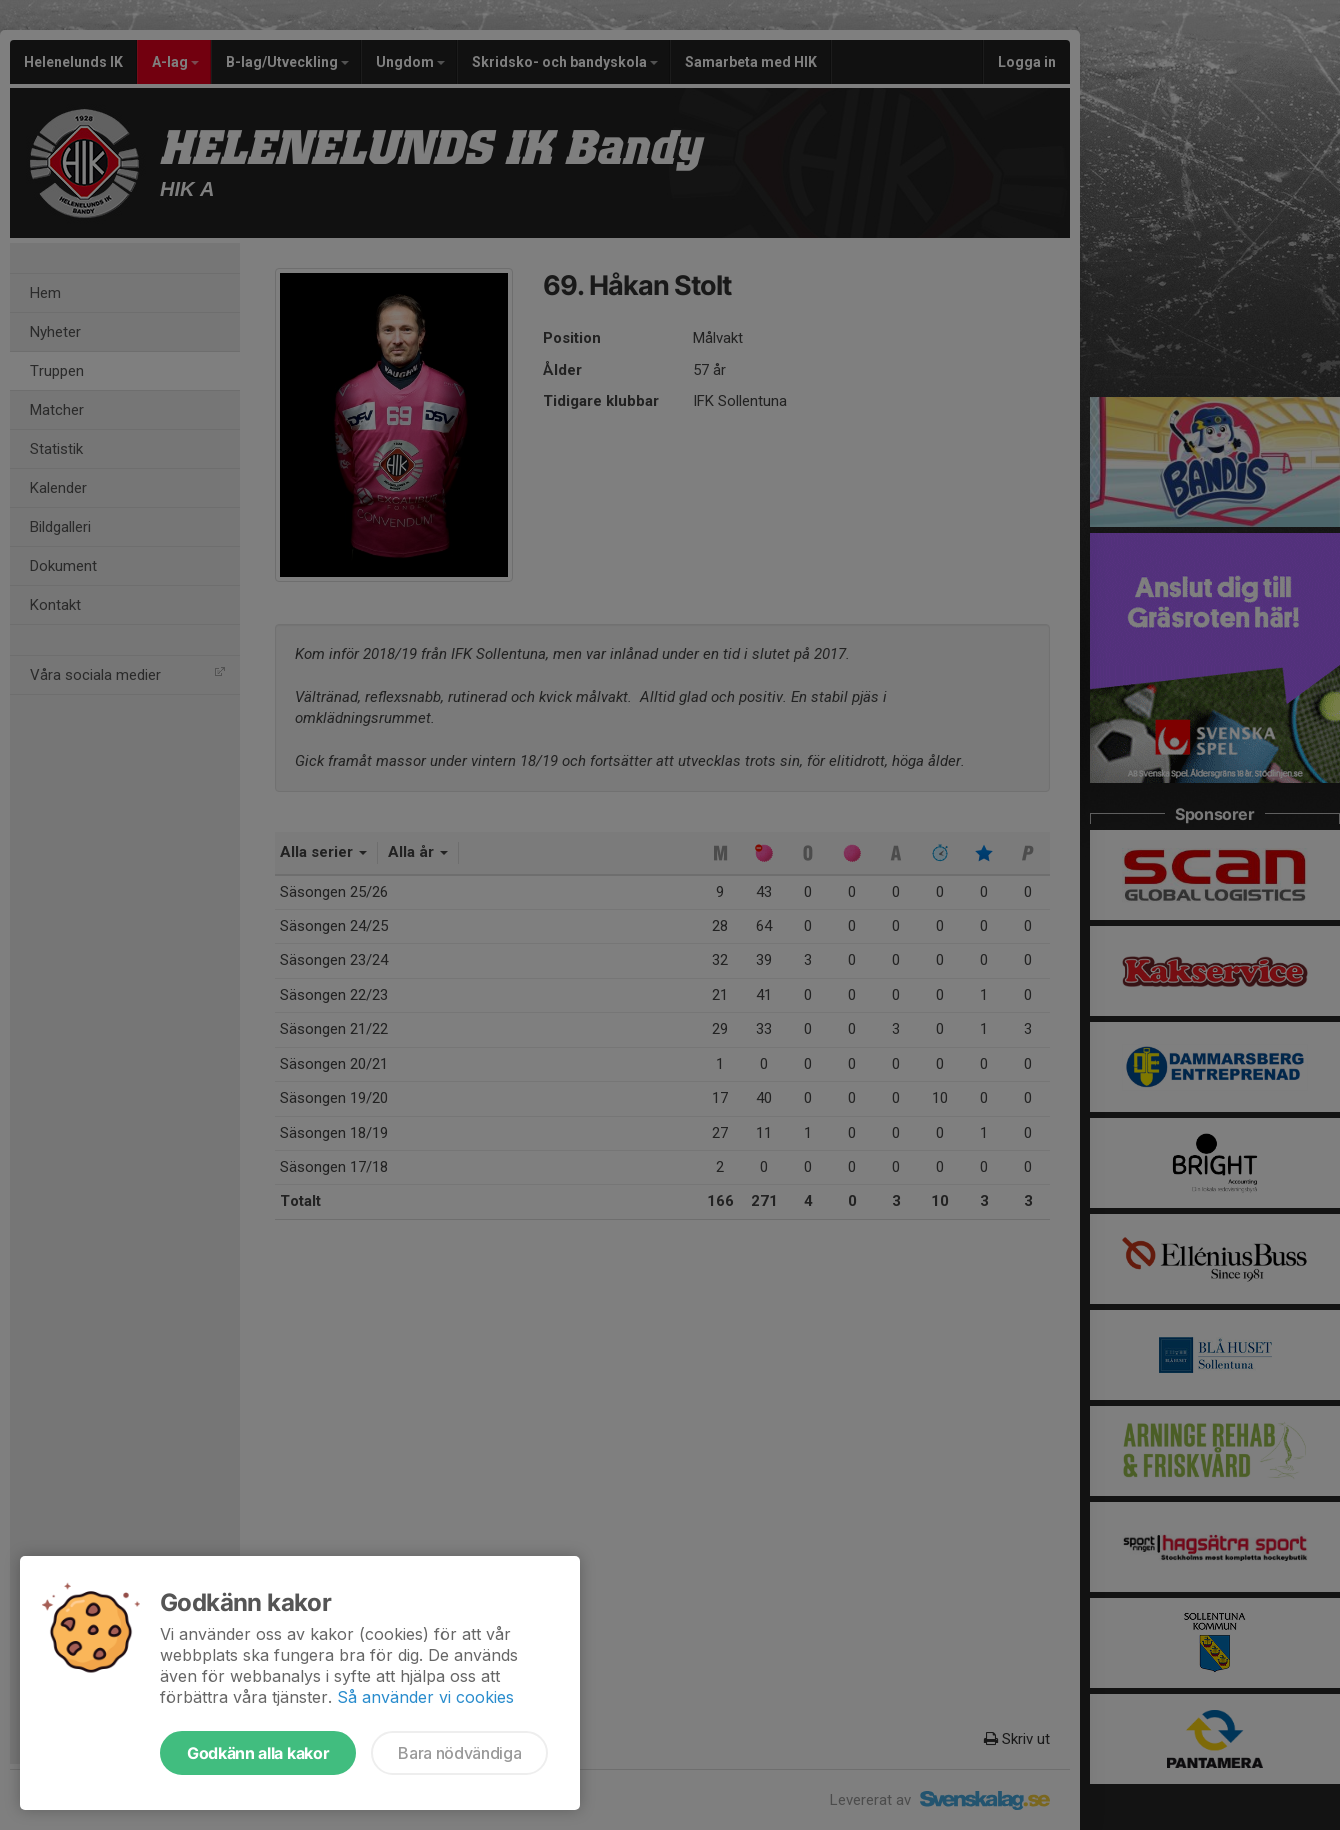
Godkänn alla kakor (258, 1753)
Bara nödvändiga (459, 1753)
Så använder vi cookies (425, 1697)
